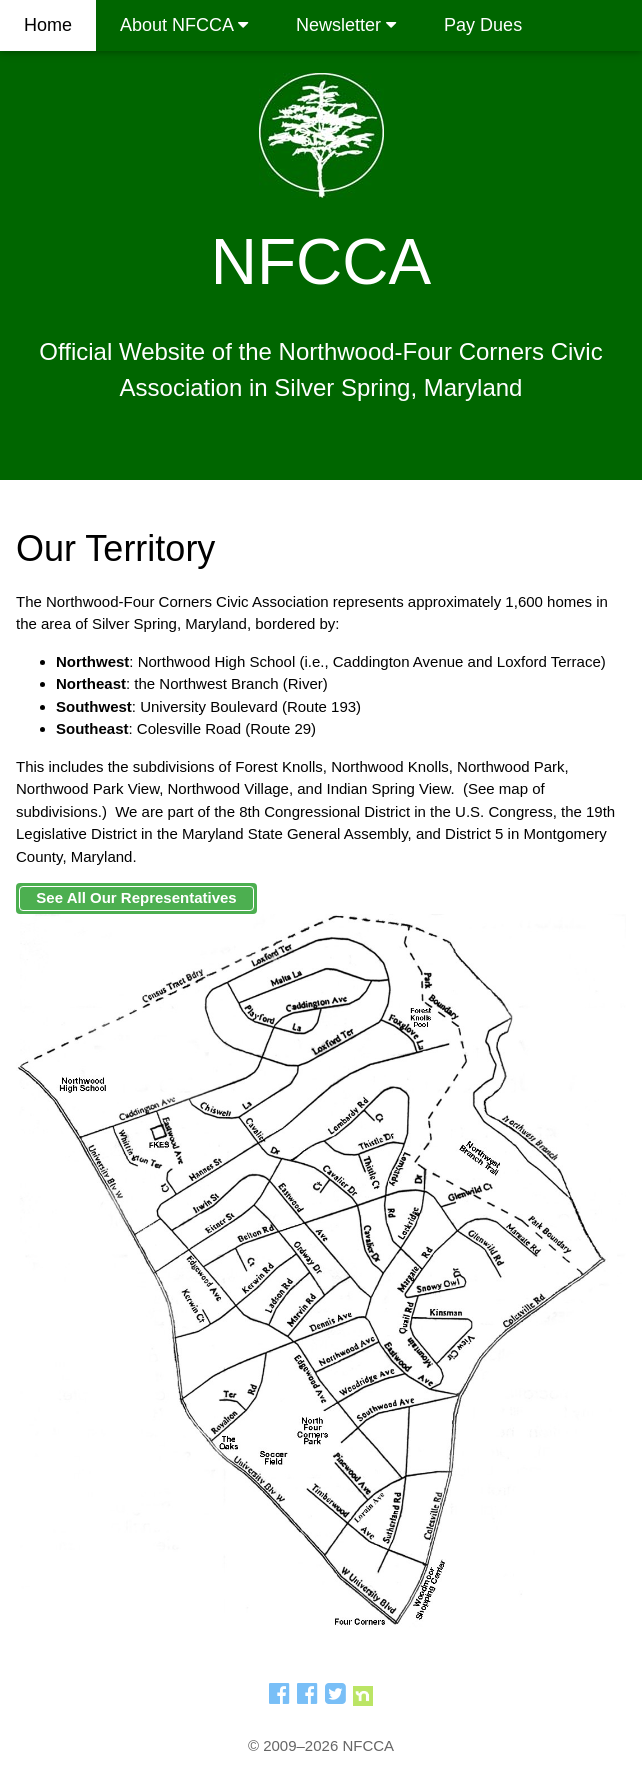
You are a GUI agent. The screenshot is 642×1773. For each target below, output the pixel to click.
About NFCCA (184, 25)
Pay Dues (483, 25)
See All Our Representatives (136, 897)
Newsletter (346, 25)
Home (48, 25)
